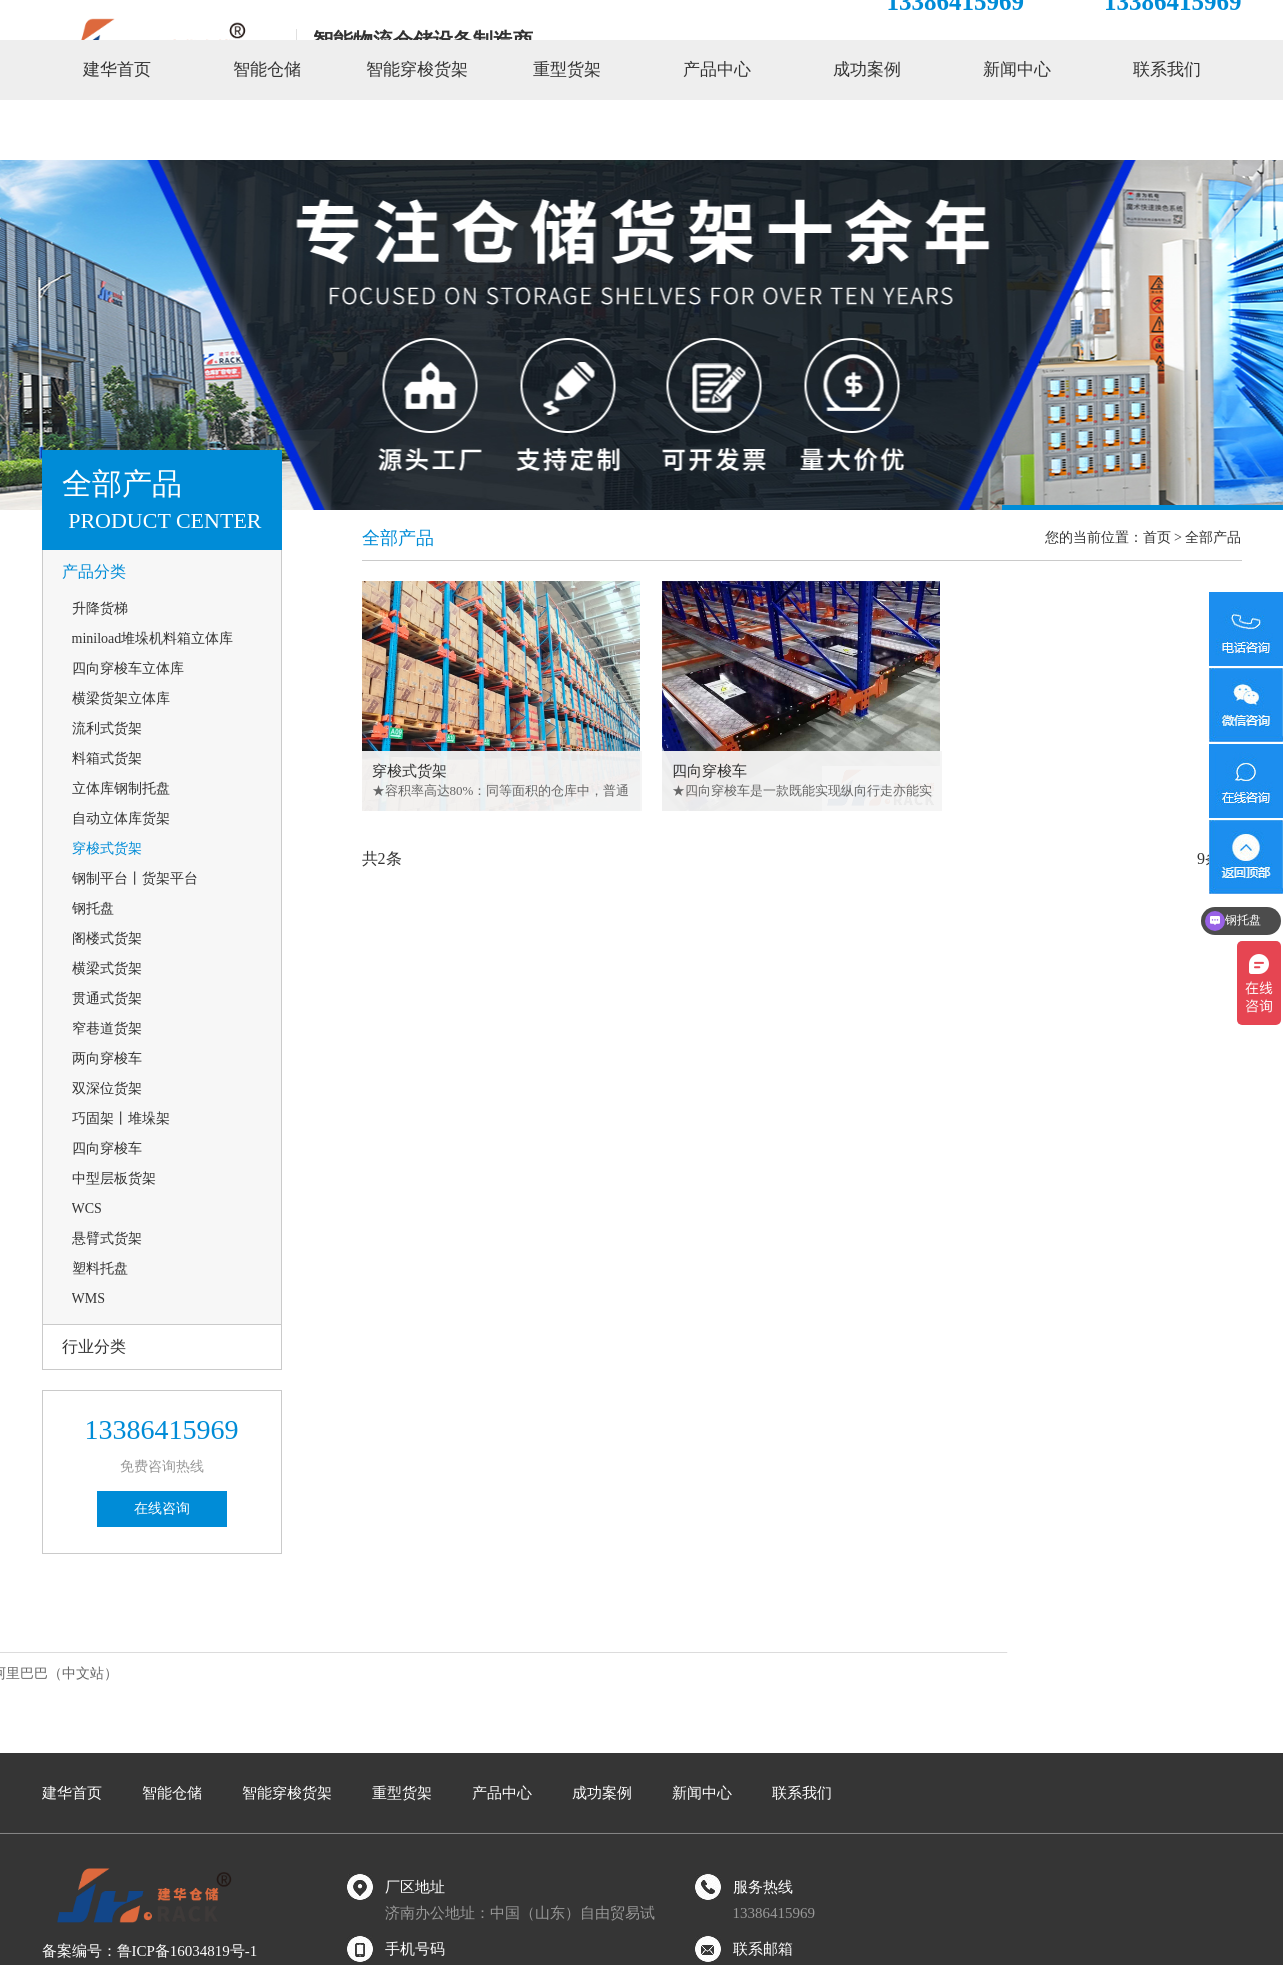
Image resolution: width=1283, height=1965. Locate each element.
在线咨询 (162, 1508)
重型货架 (567, 129)
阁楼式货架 (107, 938)
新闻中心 (1017, 129)
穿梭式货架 (107, 848)
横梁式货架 (107, 968)
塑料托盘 (100, 1268)
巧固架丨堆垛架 (121, 1118)
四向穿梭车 (107, 1148)
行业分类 (94, 1346)
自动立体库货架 (121, 818)
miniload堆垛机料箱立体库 (153, 638)
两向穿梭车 (107, 1058)
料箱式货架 (107, 758)
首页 (1157, 537)
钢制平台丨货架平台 (135, 878)
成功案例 (867, 129)
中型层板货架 (114, 1178)
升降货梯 (100, 608)
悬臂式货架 (107, 1238)
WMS (88, 1298)
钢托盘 (93, 908)
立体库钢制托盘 (121, 788)
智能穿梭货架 (417, 129)
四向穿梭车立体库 (128, 668)
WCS (87, 1208)
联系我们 (1167, 129)
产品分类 (94, 571)
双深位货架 (107, 1088)
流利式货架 (107, 728)
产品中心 (717, 129)
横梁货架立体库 (121, 698)
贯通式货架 (107, 998)
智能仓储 (267, 129)
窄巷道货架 (107, 1028)
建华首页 (117, 129)
